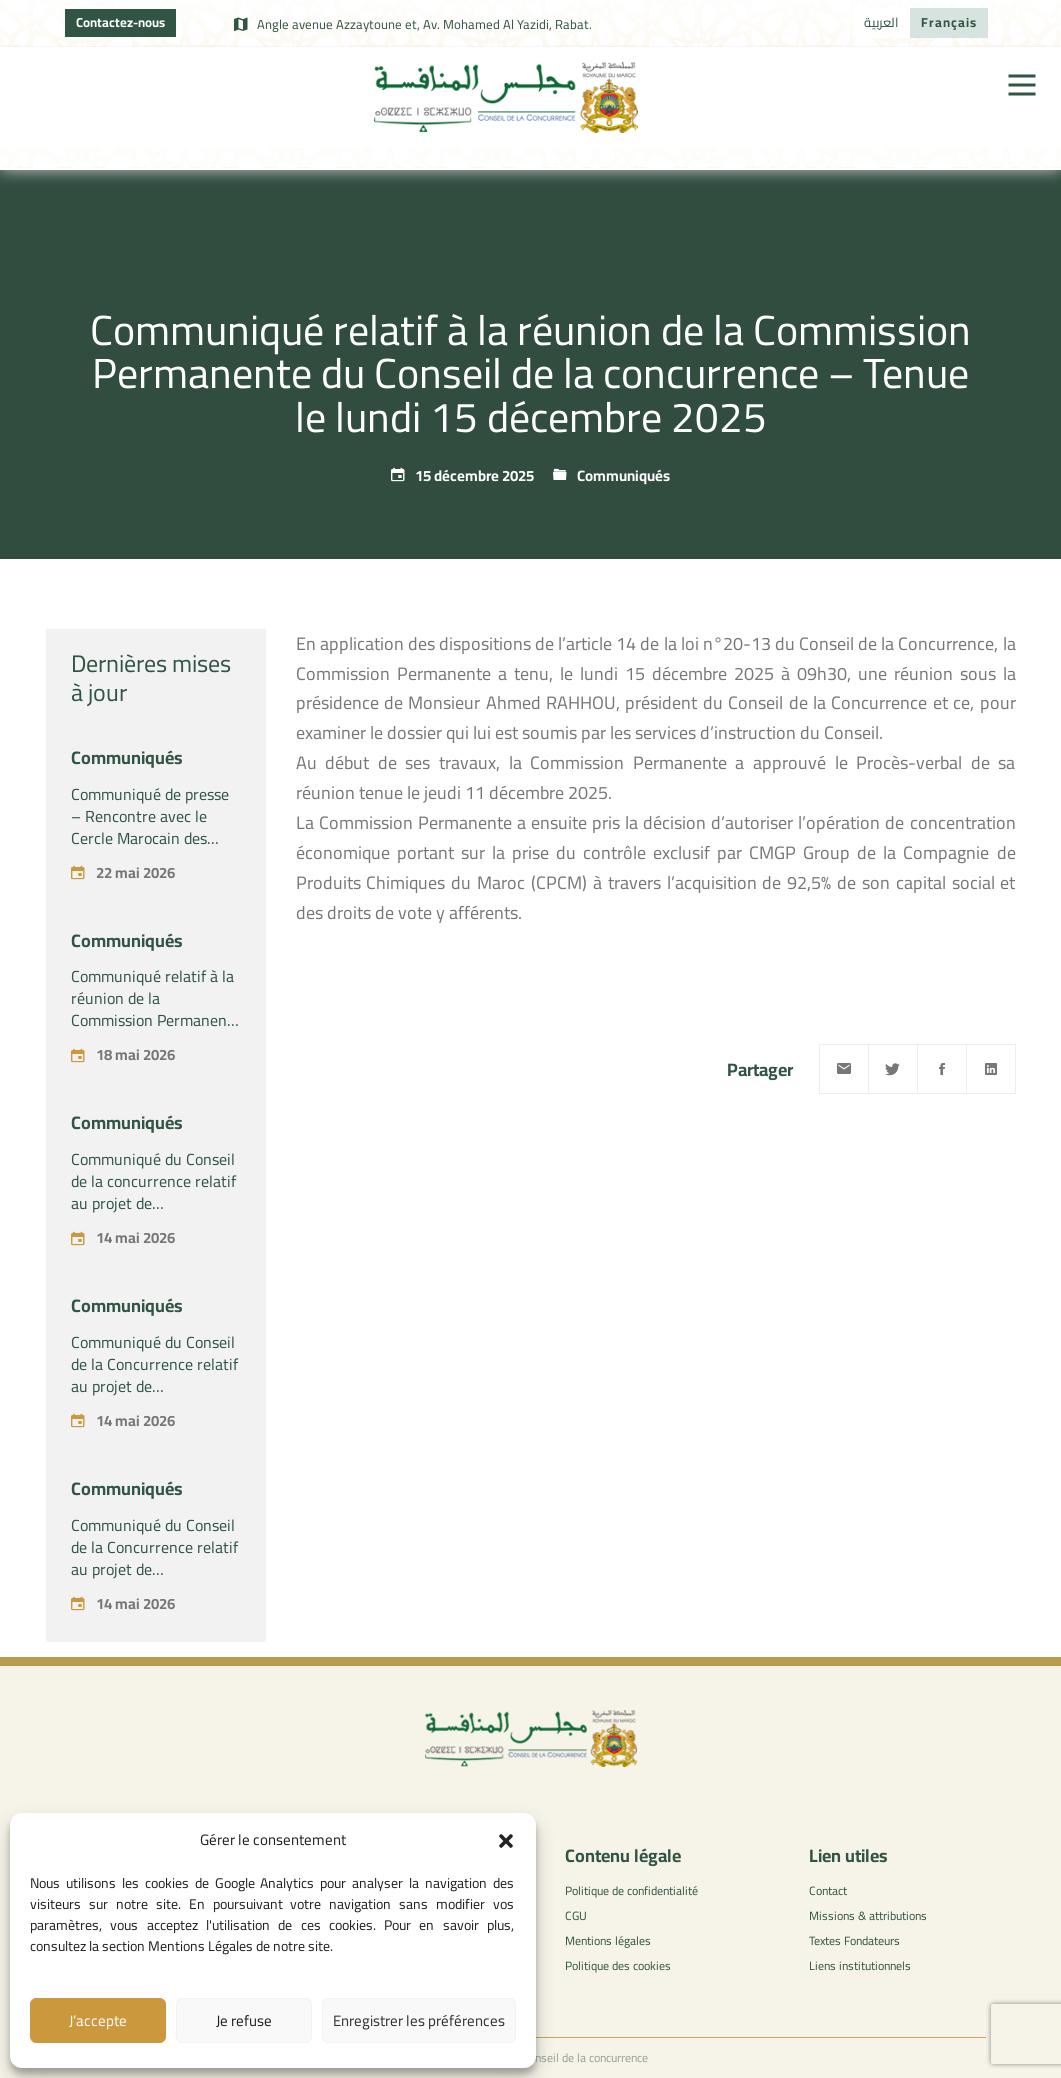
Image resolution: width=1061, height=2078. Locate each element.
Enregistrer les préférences (419, 2020)
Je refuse (244, 2020)
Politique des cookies (618, 1965)
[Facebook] (942, 1069)
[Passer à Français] (949, 23)
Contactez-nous (120, 22)
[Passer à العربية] (881, 23)
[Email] (844, 1069)
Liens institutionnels (860, 1965)
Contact (828, 1890)
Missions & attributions (868, 1915)
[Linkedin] (991, 1069)
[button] (506, 1841)
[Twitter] (893, 1069)
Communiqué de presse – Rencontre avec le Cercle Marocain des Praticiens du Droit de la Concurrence (152, 838)
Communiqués (623, 475)
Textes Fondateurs (854, 1940)
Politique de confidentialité (631, 1890)
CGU (576, 1915)
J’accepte (98, 2020)
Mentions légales (608, 1940)
